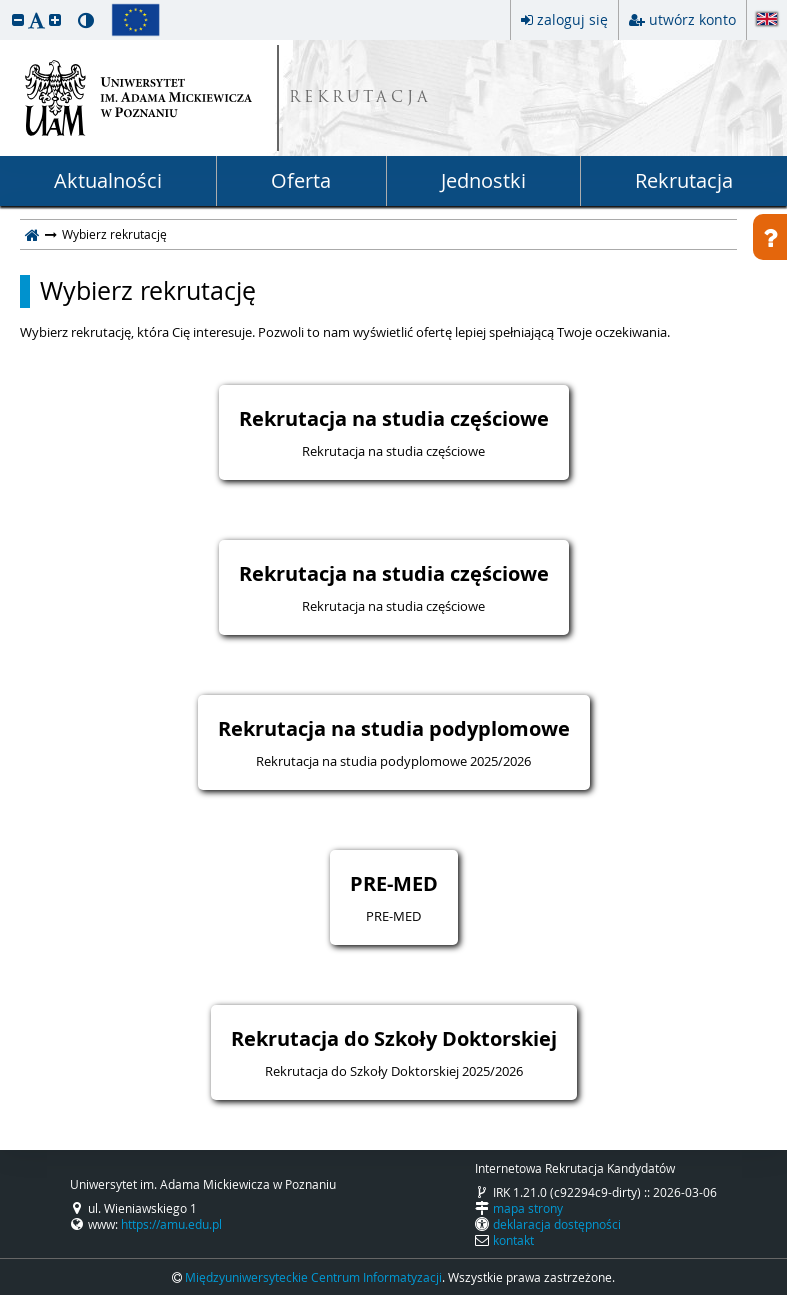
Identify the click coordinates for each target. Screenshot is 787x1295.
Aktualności (108, 180)
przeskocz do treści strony (5, 5)
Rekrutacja (684, 180)
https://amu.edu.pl (171, 1224)
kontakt (513, 1240)
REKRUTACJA (360, 98)
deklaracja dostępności (557, 1224)
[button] (18, 19)
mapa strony (528, 1208)
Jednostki (483, 180)
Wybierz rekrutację (148, 291)
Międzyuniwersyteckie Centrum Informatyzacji (313, 1277)
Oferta (301, 180)
